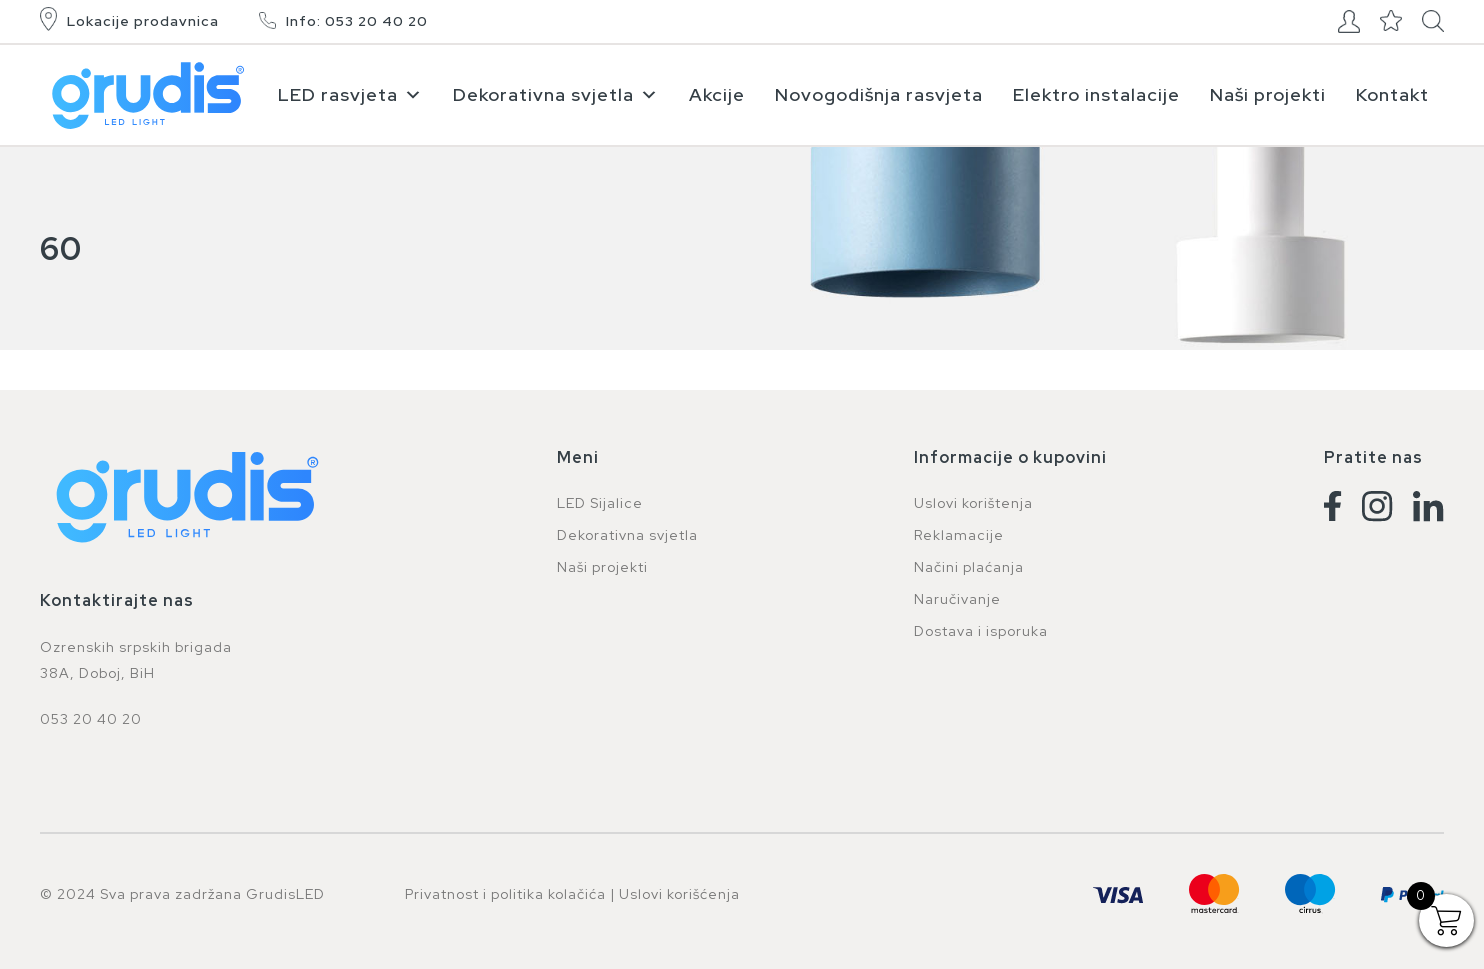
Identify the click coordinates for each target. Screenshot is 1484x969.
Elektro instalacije (1096, 94)
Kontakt (1392, 94)
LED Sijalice (600, 503)
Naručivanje (957, 599)
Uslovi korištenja (973, 503)
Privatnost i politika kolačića (505, 894)
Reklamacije (959, 535)
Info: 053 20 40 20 (357, 21)
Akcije (717, 94)
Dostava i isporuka (981, 631)
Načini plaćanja (969, 567)
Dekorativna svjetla (556, 94)
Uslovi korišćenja (679, 894)
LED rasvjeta (350, 94)
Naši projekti (1268, 94)
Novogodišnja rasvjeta (879, 94)
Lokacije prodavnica (143, 21)
